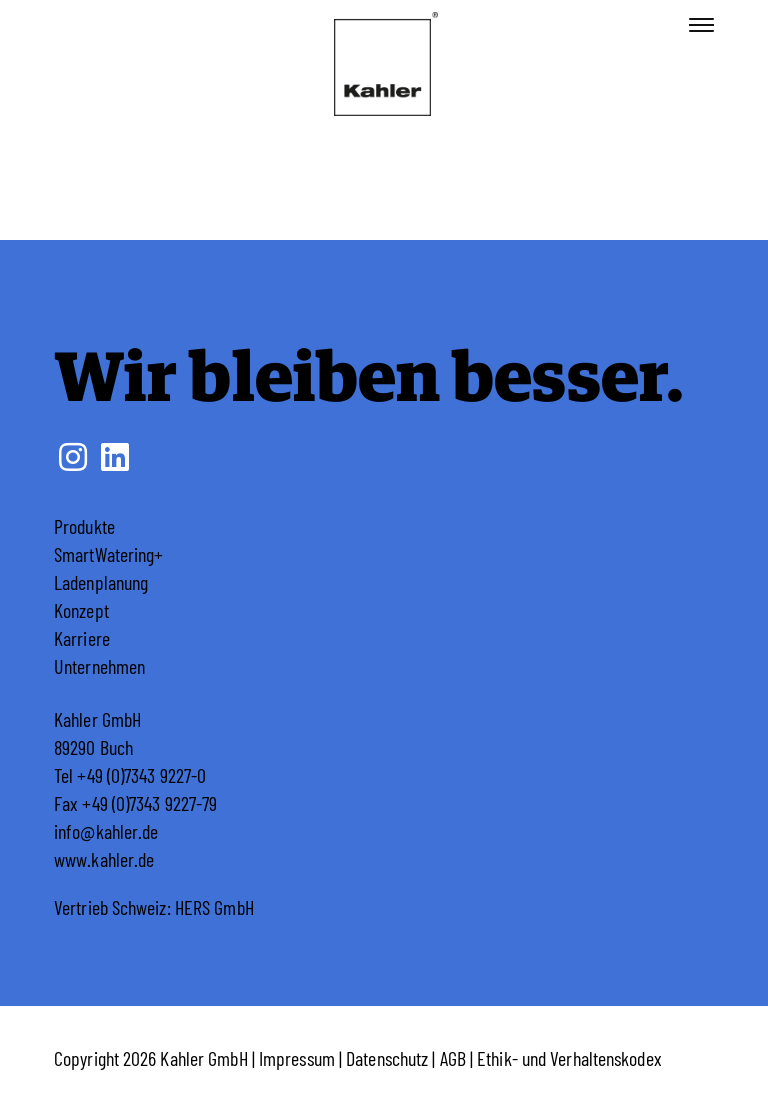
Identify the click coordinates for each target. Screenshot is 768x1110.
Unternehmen (99, 666)
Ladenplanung (101, 582)
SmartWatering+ (108, 554)
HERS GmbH (214, 907)
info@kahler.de (106, 831)
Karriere (82, 638)
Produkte (84, 526)
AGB (453, 1058)
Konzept (81, 610)
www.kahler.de (104, 859)
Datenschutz (387, 1058)
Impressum (297, 1058)
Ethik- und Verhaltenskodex (569, 1058)
